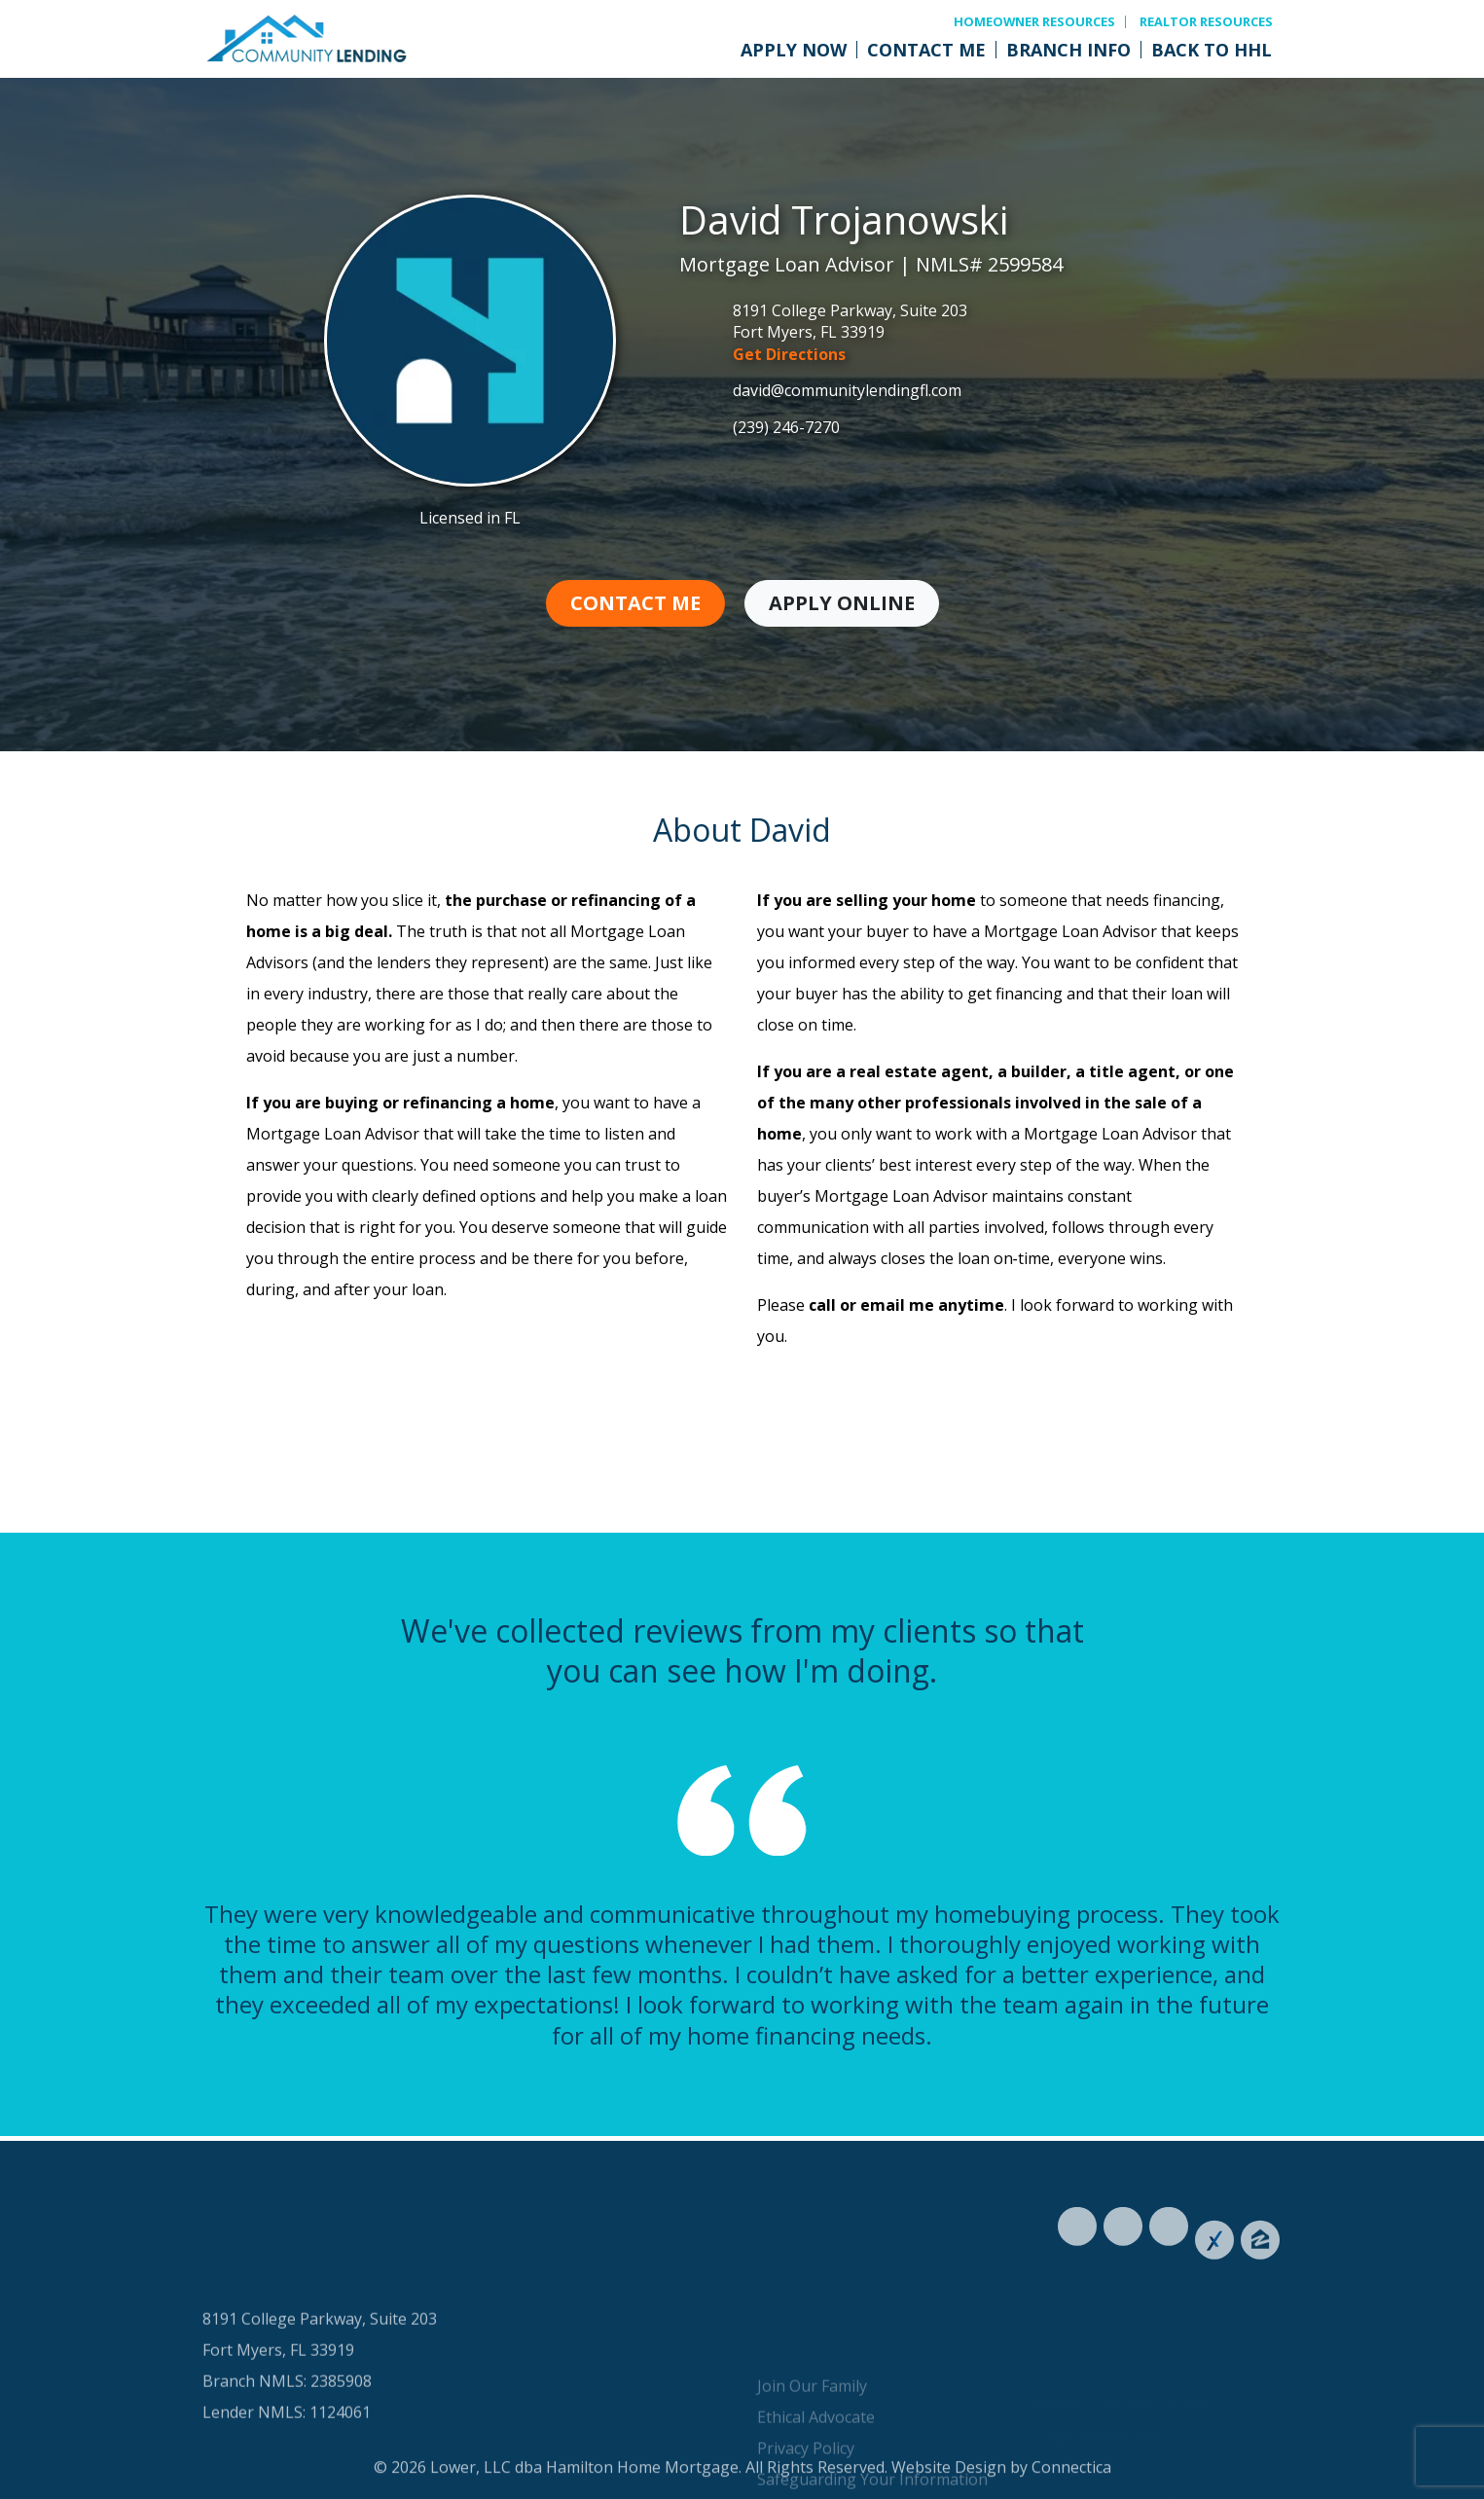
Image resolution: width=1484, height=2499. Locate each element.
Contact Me (926, 49)
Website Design (948, 2486)
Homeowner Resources (1034, 22)
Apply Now (794, 49)
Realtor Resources (1206, 22)
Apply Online (842, 603)
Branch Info (1068, 49)
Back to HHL (1211, 49)
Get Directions (789, 354)
